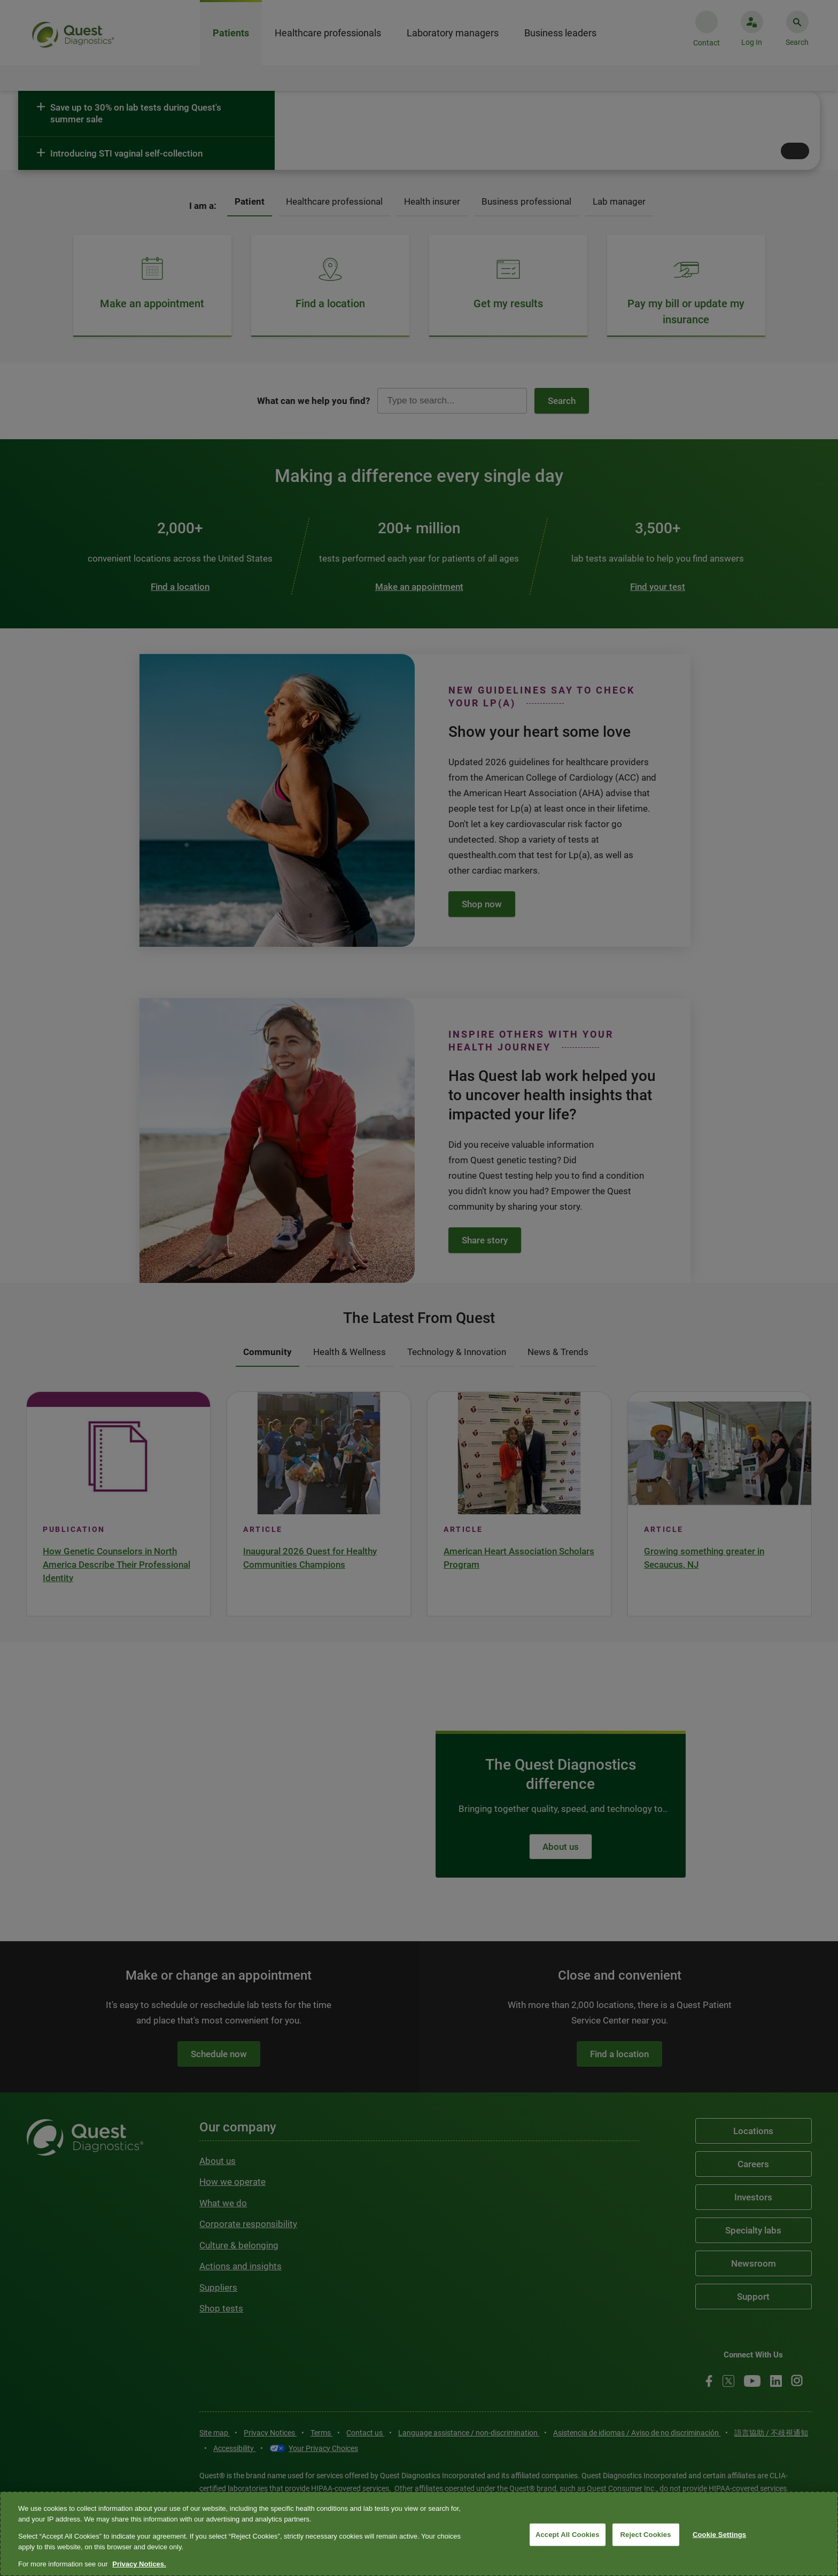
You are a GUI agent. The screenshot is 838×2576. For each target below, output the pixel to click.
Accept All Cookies (568, 2535)
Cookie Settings (719, 2535)
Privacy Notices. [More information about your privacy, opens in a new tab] (139, 2564)
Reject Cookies (645, 2535)
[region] (419, 2534)
